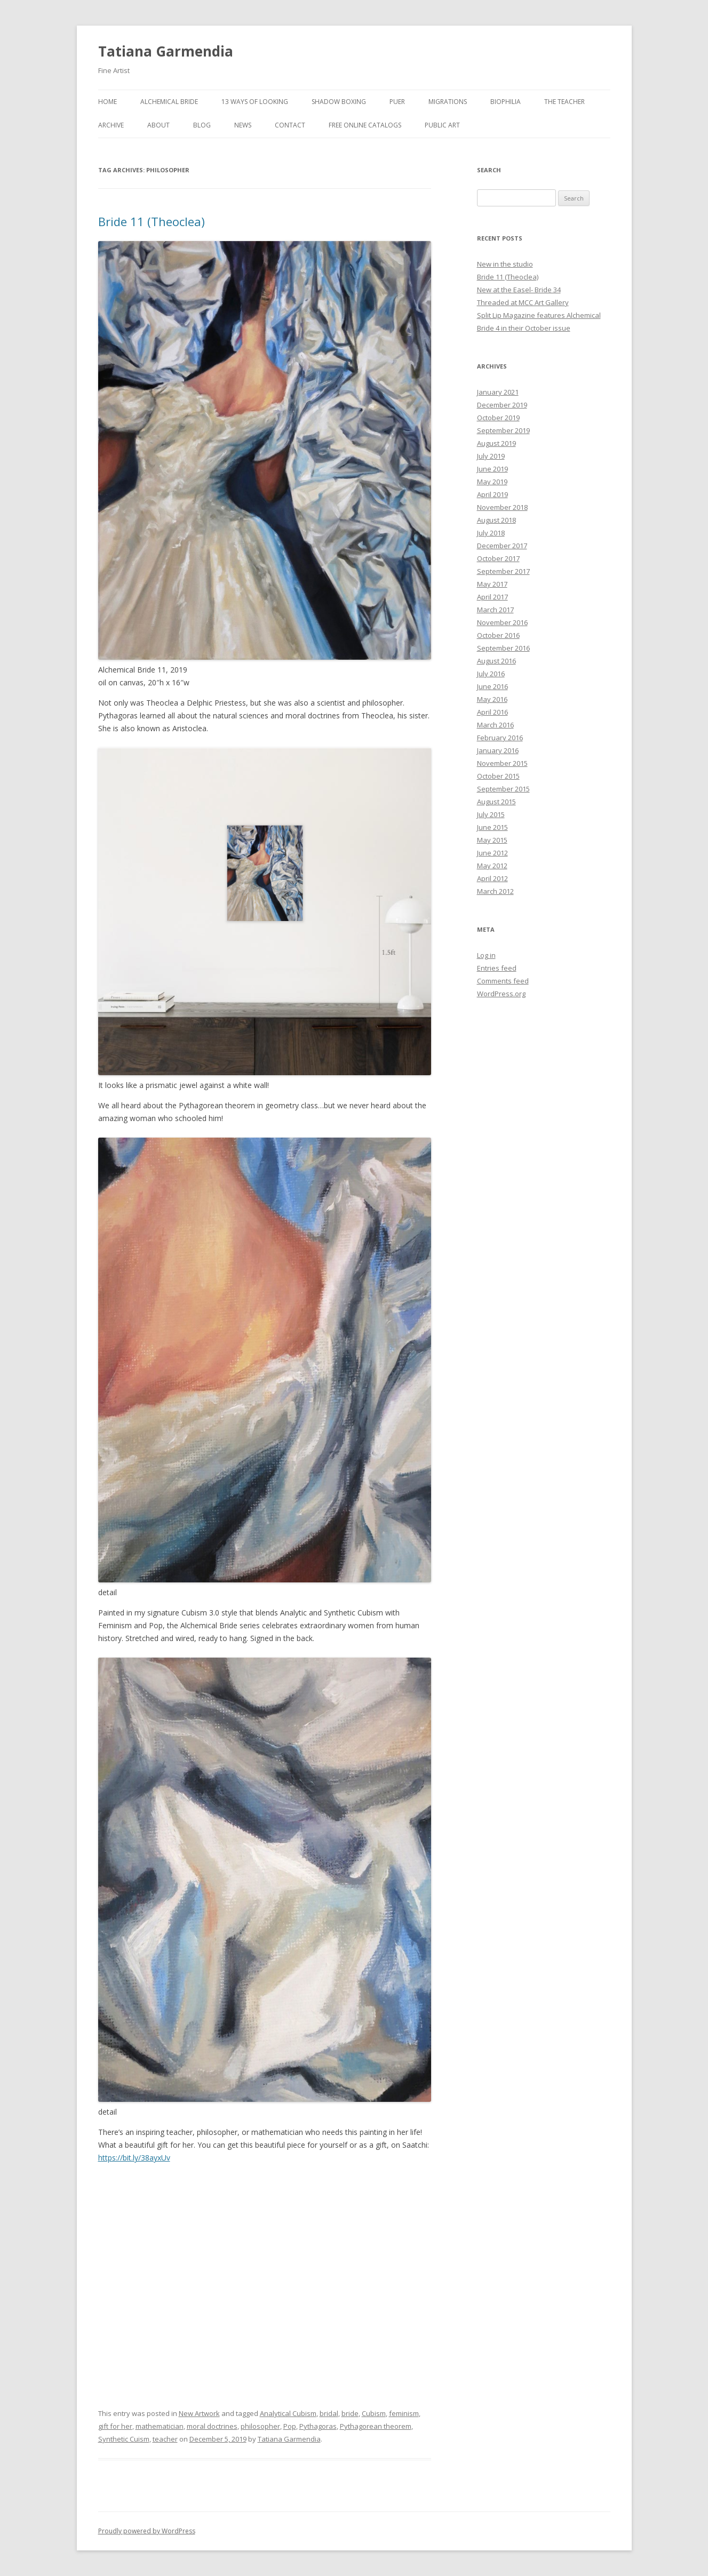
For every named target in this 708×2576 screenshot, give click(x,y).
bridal (329, 2413)
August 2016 (496, 661)
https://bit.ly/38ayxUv (134, 2158)
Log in (486, 955)
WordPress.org (501, 993)
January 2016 (498, 750)
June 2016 (492, 686)
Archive (111, 125)
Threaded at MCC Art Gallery (523, 302)
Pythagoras (318, 2426)
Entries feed (496, 968)
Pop (289, 2426)
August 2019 (496, 443)
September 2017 (503, 571)
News (242, 125)
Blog (202, 125)
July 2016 (491, 673)
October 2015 (498, 776)
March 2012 (495, 891)
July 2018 (491, 533)
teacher (165, 2439)
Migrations (447, 101)
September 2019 (503, 430)
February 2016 (500, 737)
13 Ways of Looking (254, 101)
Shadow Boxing (339, 101)
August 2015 (496, 801)
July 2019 (491, 456)
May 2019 (492, 481)
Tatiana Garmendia (165, 51)
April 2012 (492, 878)
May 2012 (492, 865)
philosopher (260, 2426)
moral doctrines (212, 2426)
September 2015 (503, 789)
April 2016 (492, 712)
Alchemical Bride (169, 101)
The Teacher (564, 101)
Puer (397, 101)
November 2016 (502, 622)
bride (350, 2413)
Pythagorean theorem (375, 2426)
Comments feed (503, 981)
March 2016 (495, 725)
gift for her (115, 2426)
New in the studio (505, 264)
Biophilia (505, 101)
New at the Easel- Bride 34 (519, 289)
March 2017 (495, 609)
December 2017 (502, 545)
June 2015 (492, 827)
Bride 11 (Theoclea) (151, 221)
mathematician (160, 2426)
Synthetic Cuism (123, 2439)
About (158, 125)
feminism (404, 2413)
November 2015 (502, 763)
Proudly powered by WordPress (146, 2530)
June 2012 (492, 853)
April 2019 (492, 494)
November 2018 (502, 507)
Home (107, 101)
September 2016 (503, 648)
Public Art (442, 125)
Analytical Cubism (288, 2413)
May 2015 (492, 840)
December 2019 (502, 405)
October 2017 (498, 558)
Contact (290, 125)
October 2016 (498, 635)
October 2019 (498, 417)
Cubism (374, 2413)
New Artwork (199, 2413)
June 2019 (492, 469)
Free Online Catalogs (365, 125)
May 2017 (492, 584)
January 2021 (498, 392)
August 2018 (496, 520)
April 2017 (492, 597)
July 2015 (491, 814)
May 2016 (492, 699)
